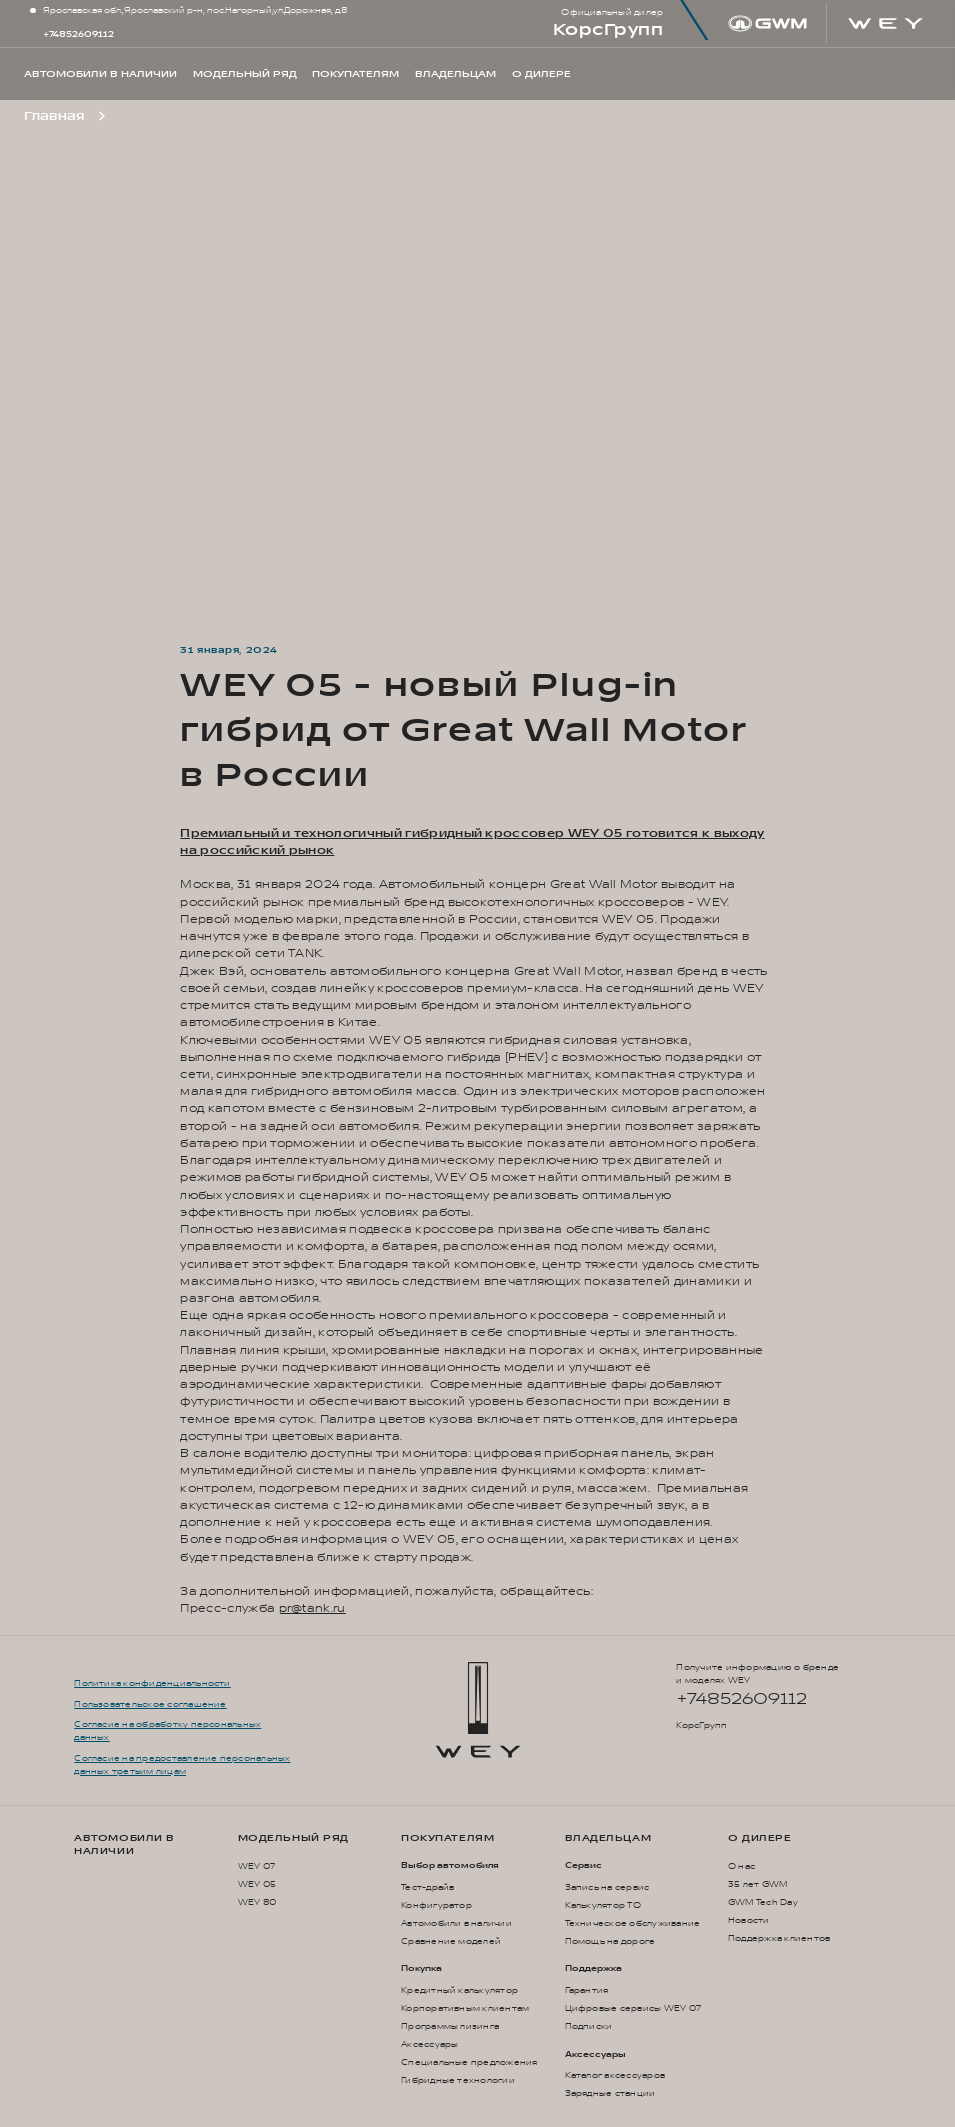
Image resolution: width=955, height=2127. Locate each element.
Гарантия (587, 1990)
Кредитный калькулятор (459, 1990)
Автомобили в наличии (124, 1844)
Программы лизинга (450, 2026)
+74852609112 (78, 34)
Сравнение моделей (451, 1941)
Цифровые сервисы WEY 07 (633, 2008)
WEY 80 (257, 1902)
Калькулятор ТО (603, 1905)
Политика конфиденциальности (152, 1683)
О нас (741, 1866)
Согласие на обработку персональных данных (167, 1731)
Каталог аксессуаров (615, 2075)
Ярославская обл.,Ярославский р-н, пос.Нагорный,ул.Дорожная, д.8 (195, 10)
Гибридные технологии (458, 2080)
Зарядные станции (610, 2093)
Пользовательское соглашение (150, 1704)
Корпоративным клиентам (465, 2008)
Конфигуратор (436, 1905)
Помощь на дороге (610, 1941)
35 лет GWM (757, 1884)
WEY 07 (256, 1866)
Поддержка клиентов (779, 1938)
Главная (54, 116)
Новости (749, 1920)
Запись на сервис (607, 1887)
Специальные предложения (469, 2062)
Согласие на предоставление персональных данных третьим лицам (182, 1765)
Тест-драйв (427, 1887)
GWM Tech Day (763, 1902)
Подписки (589, 2026)
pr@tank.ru (312, 1608)
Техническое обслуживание (633, 1923)
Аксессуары (429, 2044)
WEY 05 (257, 1884)
